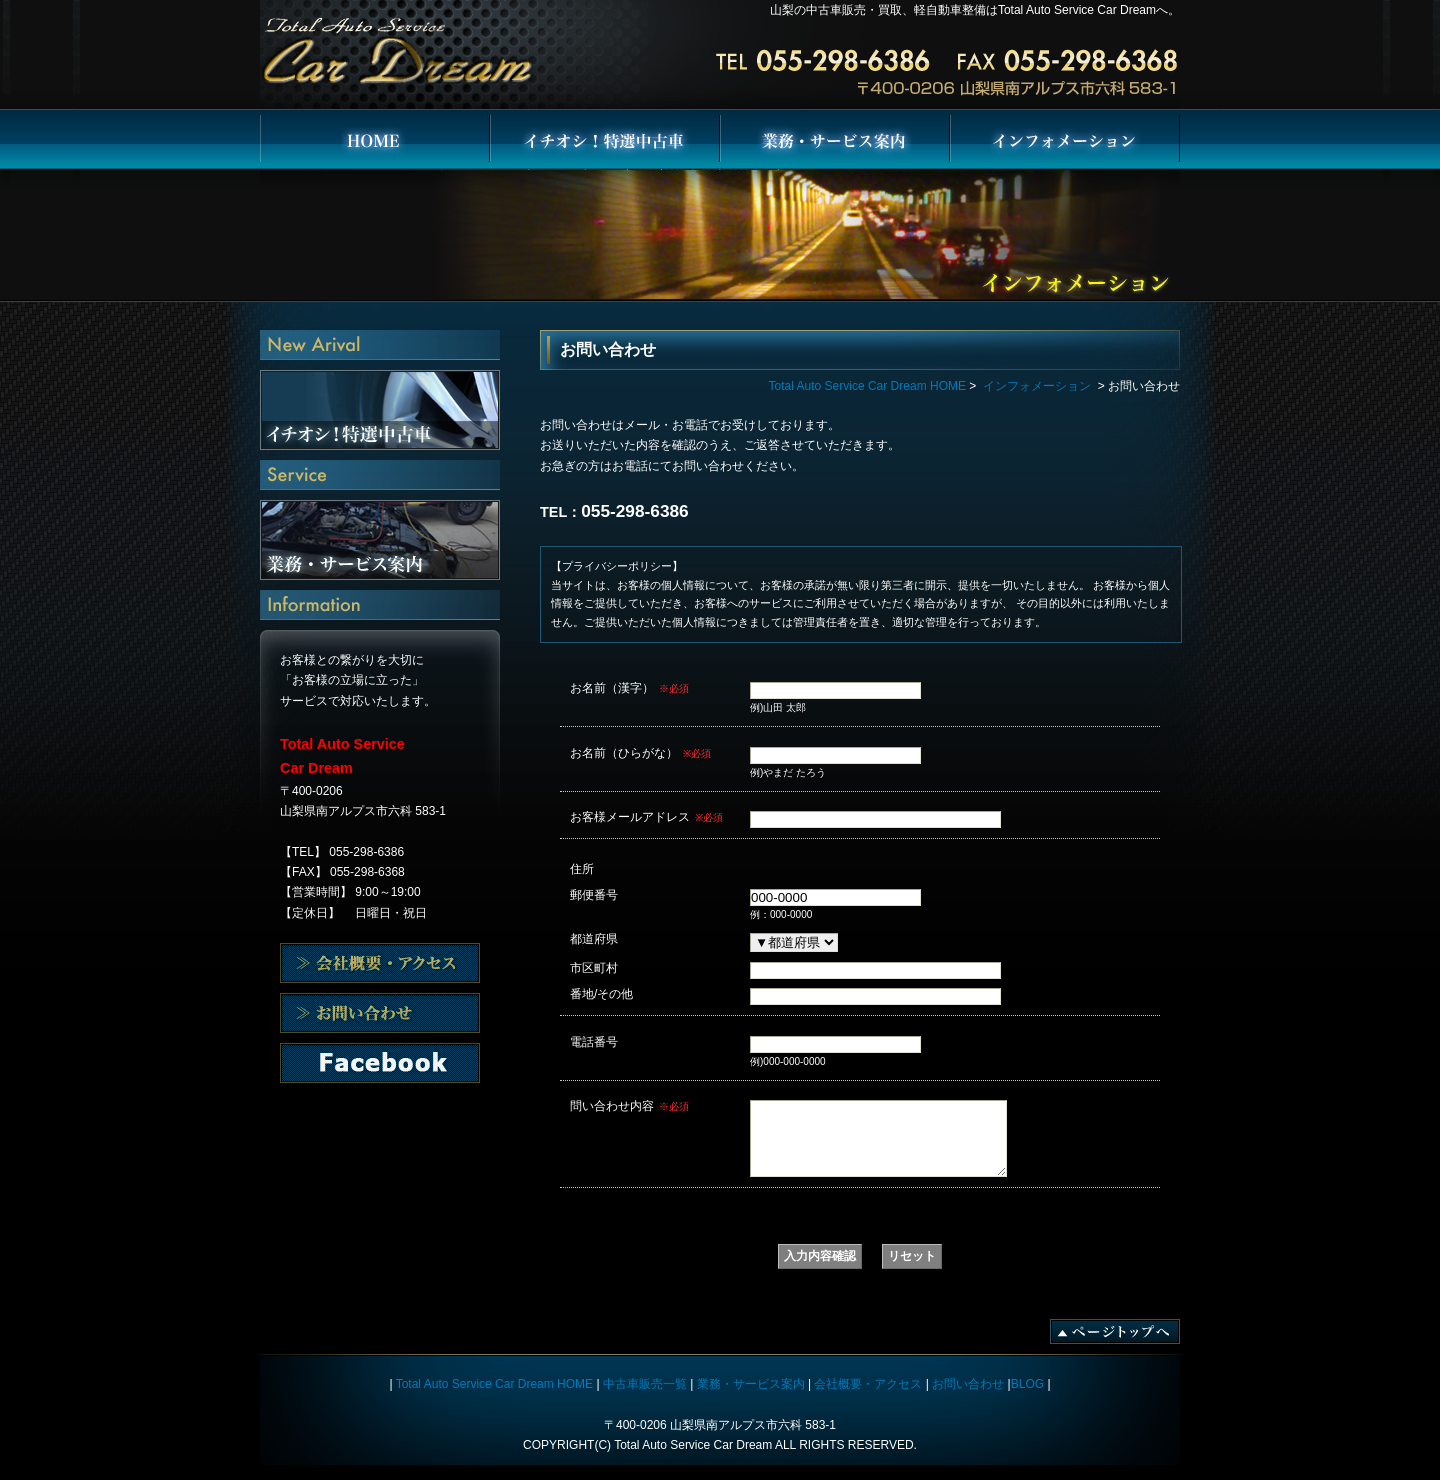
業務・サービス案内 (835, 140)
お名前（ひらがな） (640, 753)
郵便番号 (594, 894)
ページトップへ (1115, 1346)
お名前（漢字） (629, 688)
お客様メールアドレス (646, 817)
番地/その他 (601, 993)
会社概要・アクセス (380, 963)
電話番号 (594, 1041)
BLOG (1027, 1399)
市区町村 (594, 967)
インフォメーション (1065, 140)
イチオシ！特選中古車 (605, 140)
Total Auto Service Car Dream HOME (375, 140)
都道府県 (594, 938)
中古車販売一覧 (645, 1399)
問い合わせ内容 (629, 1106)
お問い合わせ (380, 1063)
